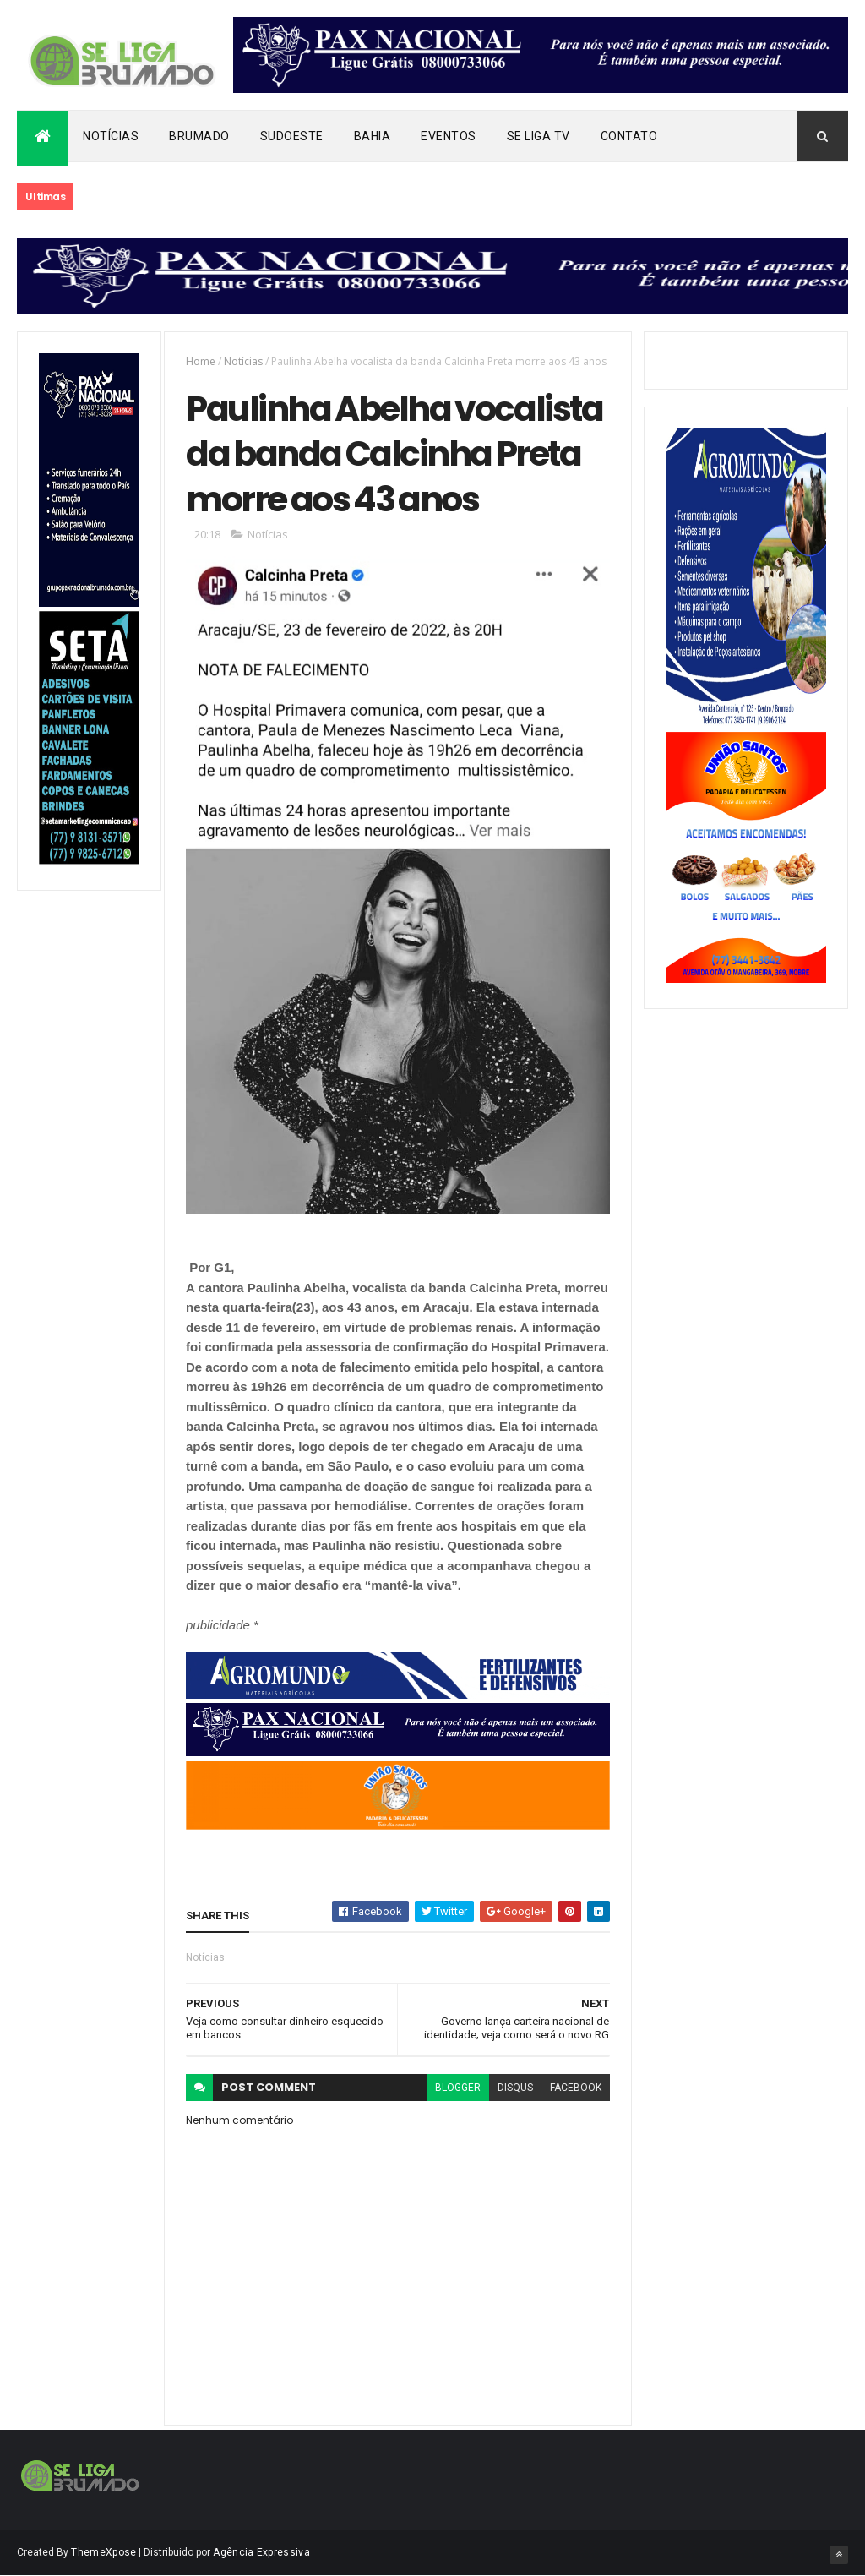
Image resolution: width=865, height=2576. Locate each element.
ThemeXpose (103, 2552)
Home (200, 361)
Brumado (199, 136)
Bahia (372, 136)
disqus (515, 2087)
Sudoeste (292, 136)
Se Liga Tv (538, 136)
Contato (629, 136)
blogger (458, 2087)
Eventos (448, 136)
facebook (575, 2087)
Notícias (111, 136)
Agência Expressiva (261, 2552)
